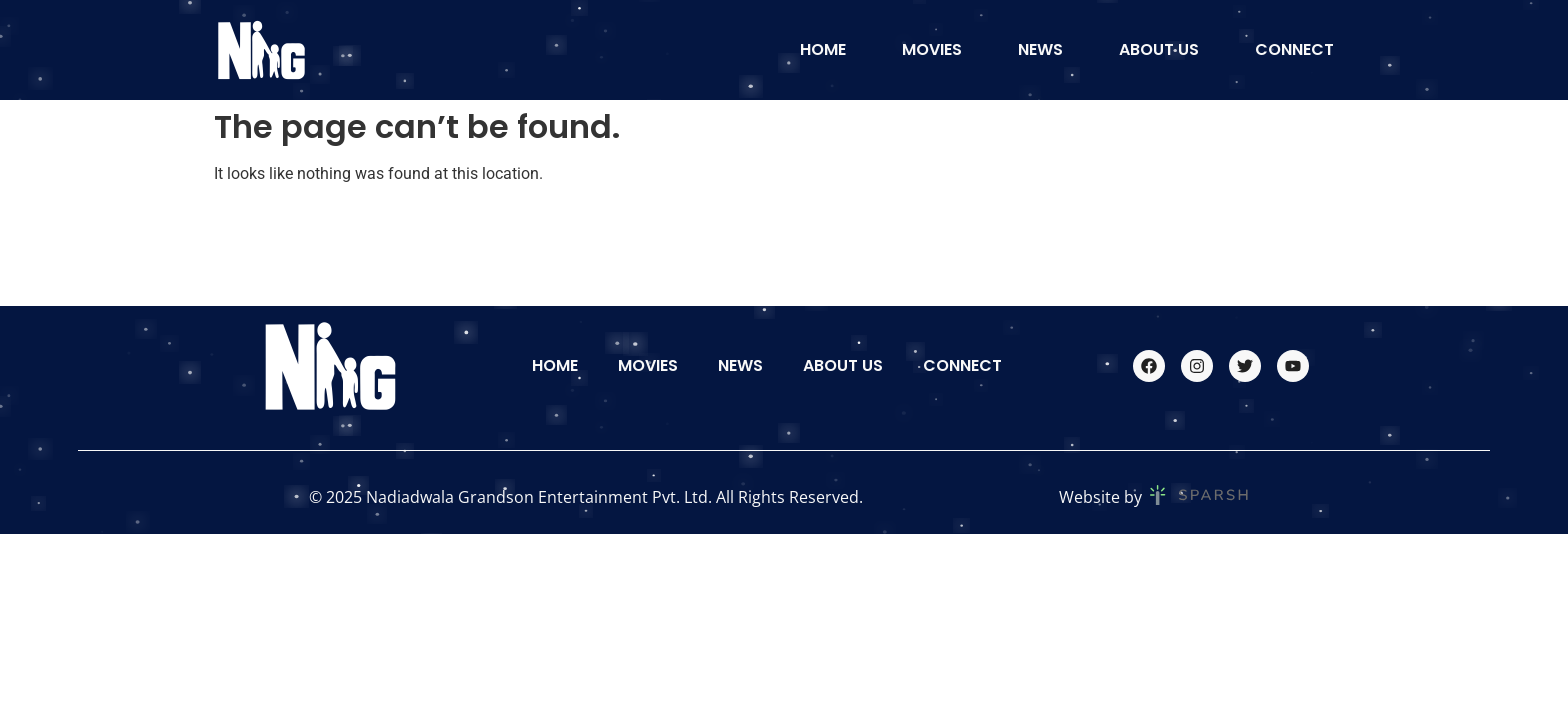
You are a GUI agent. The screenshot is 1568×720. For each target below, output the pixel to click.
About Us (1159, 49)
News (1040, 49)
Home (823, 49)
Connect (1294, 49)
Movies (932, 49)
